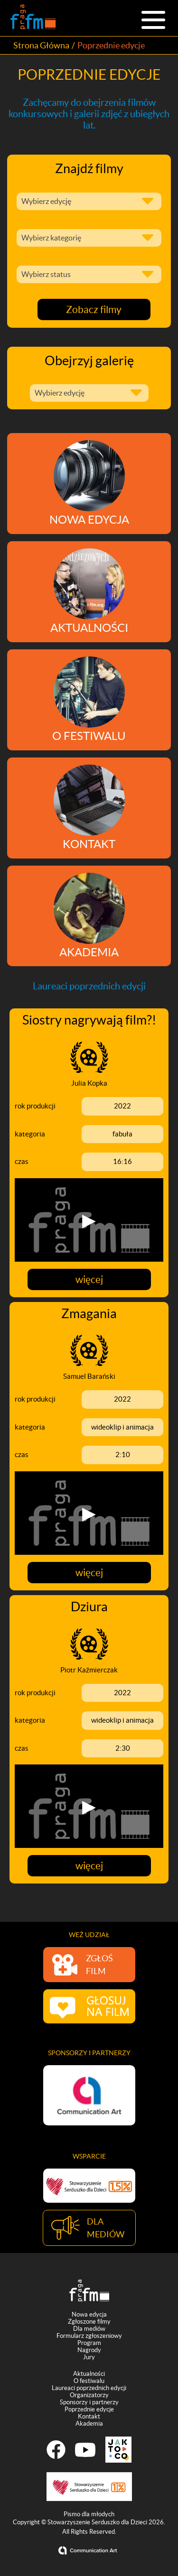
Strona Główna (41, 45)
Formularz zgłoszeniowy (89, 2337)
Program (89, 2344)
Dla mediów (89, 2330)
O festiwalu (89, 2382)
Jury (89, 2359)
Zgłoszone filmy (89, 2323)
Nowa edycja (89, 2316)
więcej (89, 1279)
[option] (89, 2095)
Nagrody (89, 2351)
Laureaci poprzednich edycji (89, 2389)
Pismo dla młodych (89, 2516)
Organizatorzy (89, 2397)
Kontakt (89, 2418)
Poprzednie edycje (89, 2411)
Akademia (89, 2425)
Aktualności (89, 2375)
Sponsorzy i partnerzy (89, 2404)
